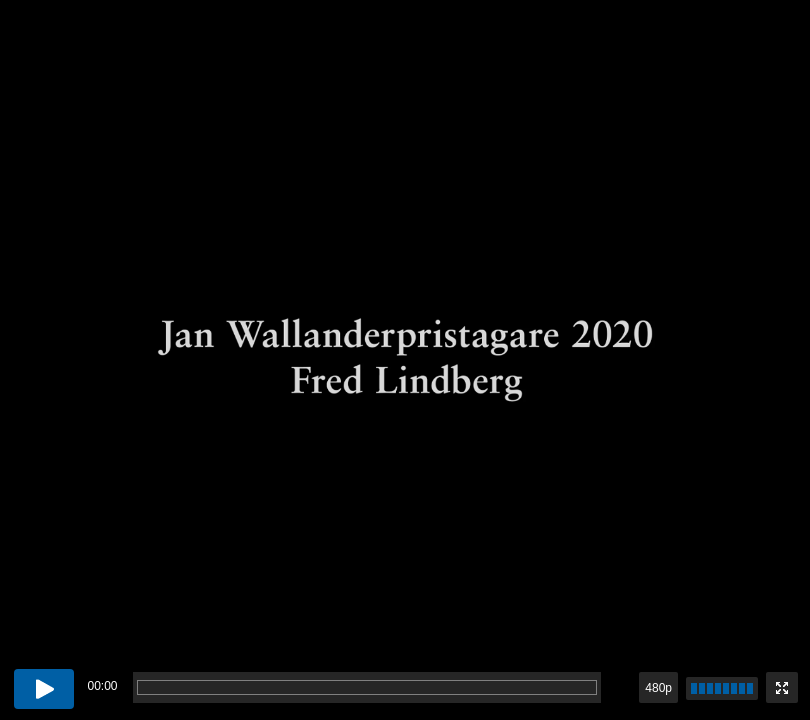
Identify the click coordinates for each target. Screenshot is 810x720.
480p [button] (658, 688)
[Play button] (44, 689)
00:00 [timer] (102, 686)
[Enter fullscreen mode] (782, 687)
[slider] (722, 688)
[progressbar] (367, 687)
